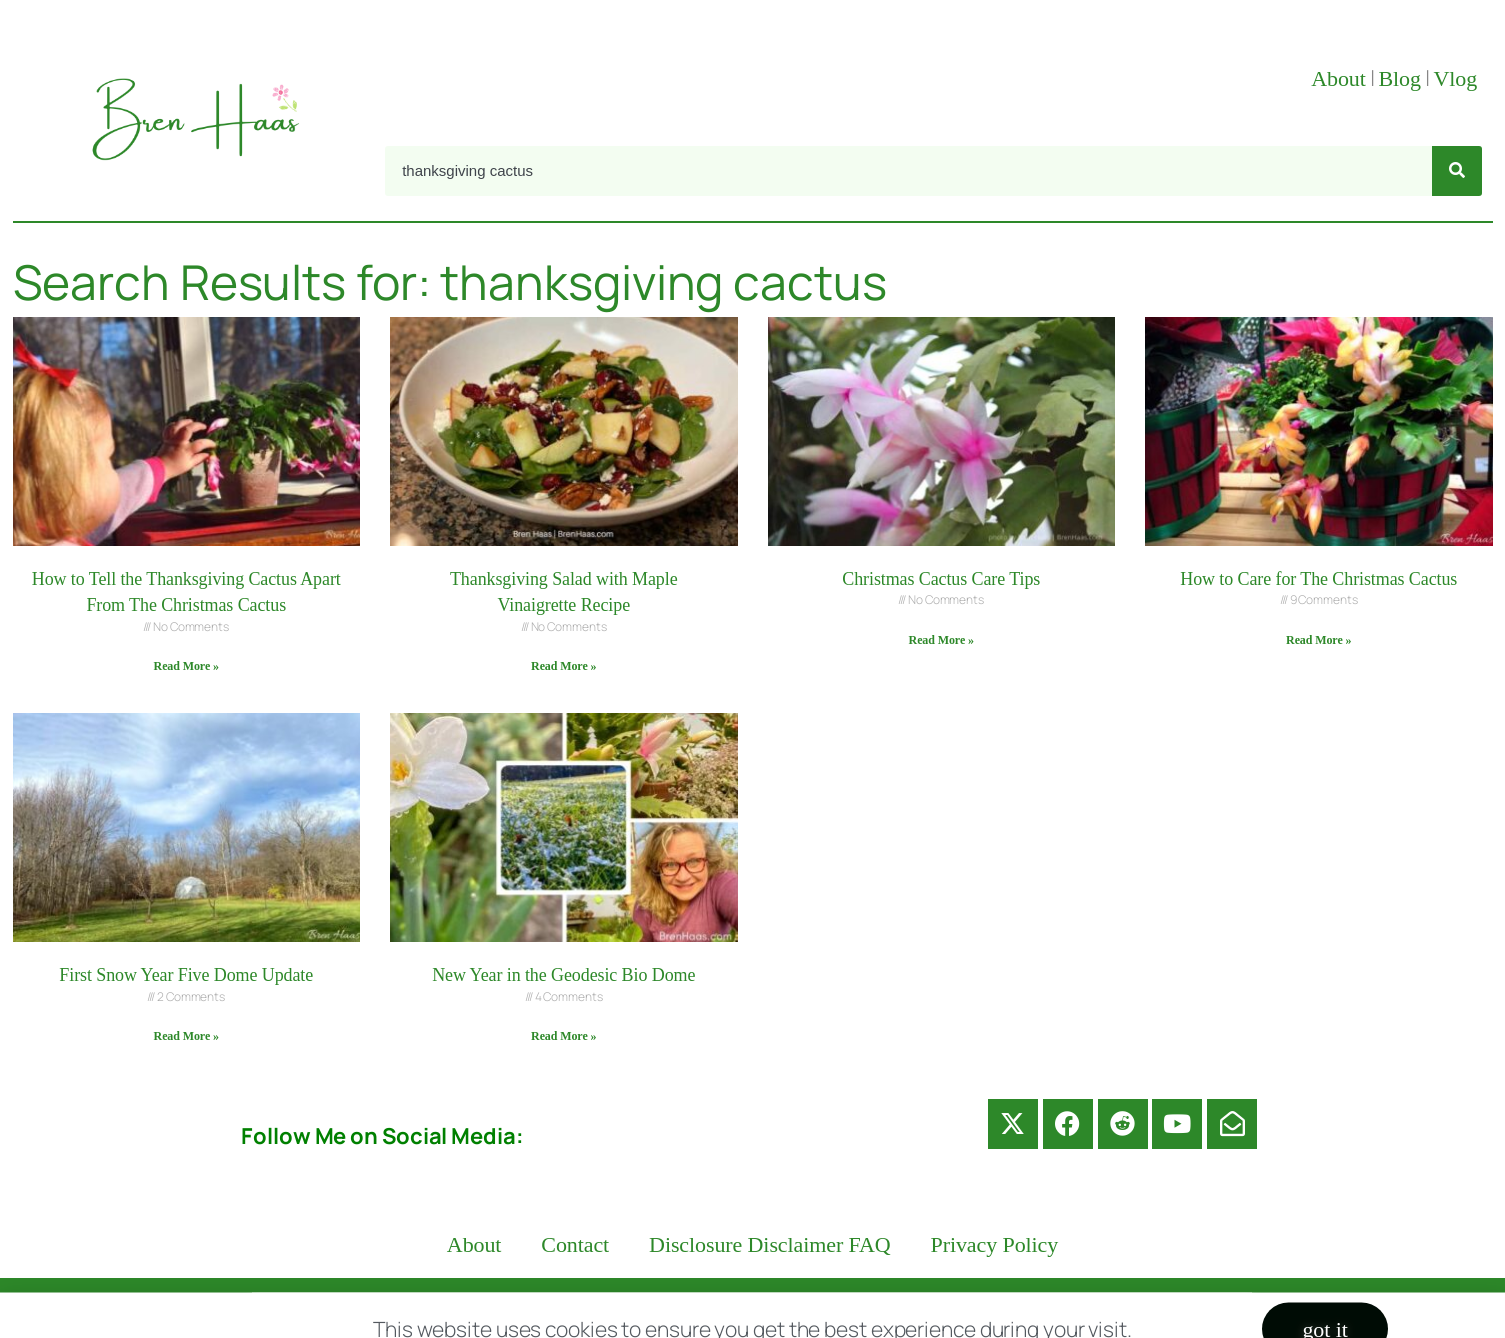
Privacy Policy (995, 1244)
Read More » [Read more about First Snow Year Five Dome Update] (186, 1036)
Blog (1399, 78)
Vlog (1457, 78)
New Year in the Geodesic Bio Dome (563, 975)
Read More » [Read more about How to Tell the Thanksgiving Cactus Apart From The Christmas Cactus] (186, 666)
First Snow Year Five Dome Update (186, 975)
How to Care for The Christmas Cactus (1318, 579)
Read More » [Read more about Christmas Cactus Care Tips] (941, 640)
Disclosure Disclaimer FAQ (770, 1244)
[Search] (1457, 171)
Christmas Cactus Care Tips (941, 579)
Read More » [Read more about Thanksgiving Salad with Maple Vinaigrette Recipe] (563, 666)
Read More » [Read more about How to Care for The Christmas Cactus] (1318, 640)
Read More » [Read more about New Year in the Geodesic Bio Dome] (563, 1036)
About (1338, 78)
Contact (575, 1244)
